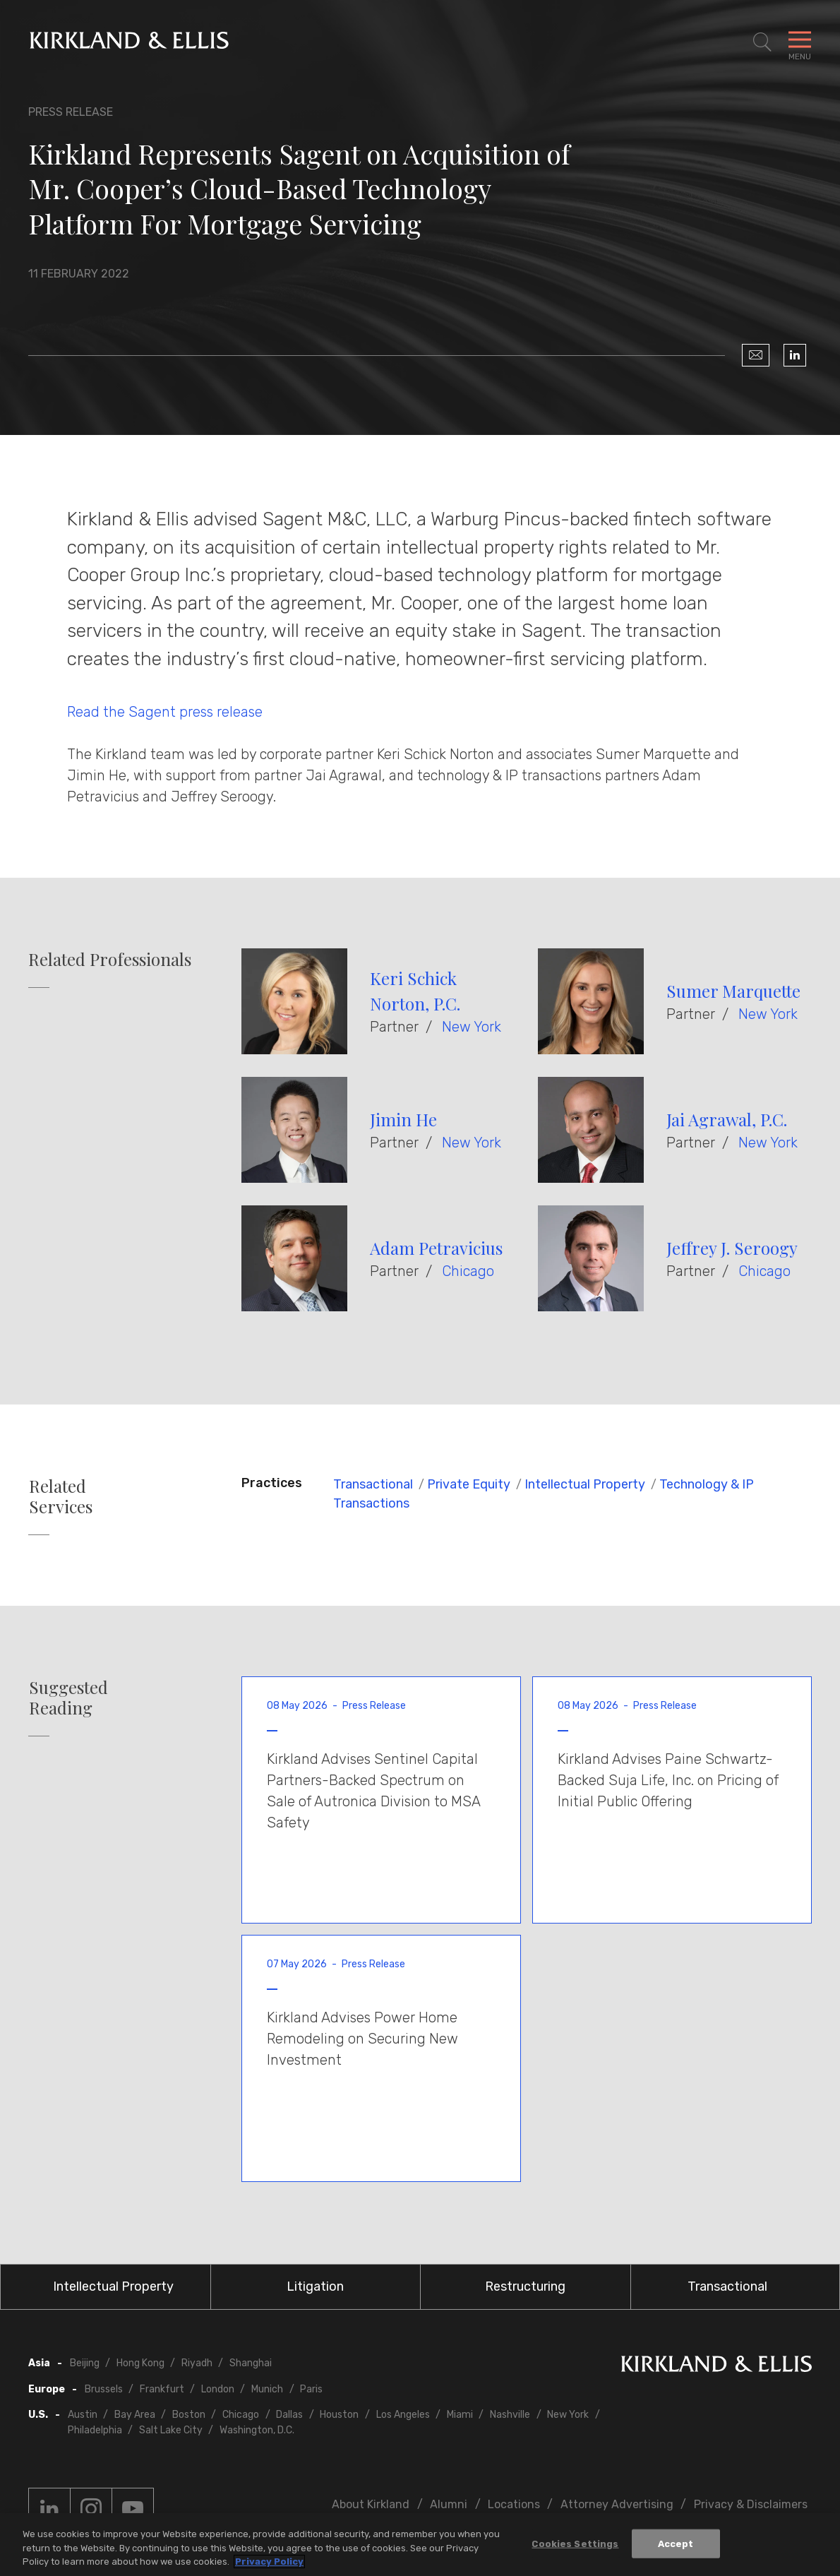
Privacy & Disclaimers (751, 2504)
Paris (311, 2389)
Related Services (60, 1496)
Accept (676, 2544)
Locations (514, 2504)
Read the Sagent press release (165, 711)
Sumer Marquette (733, 990)
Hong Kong (140, 2363)
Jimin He (403, 1119)
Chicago (468, 1271)
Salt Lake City (171, 2430)
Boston (188, 2415)
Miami (460, 2415)
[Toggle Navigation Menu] (800, 42)
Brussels (104, 2389)
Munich (267, 2389)
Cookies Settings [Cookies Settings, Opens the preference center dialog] (575, 2544)
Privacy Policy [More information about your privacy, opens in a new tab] (269, 2562)
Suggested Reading (68, 1697)
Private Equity (468, 1484)
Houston (339, 2415)
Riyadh (196, 2363)
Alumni (448, 2504)
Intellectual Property (584, 1484)
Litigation (315, 2286)
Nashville (510, 2415)
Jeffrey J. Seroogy (732, 1247)
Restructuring (525, 2286)
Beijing (85, 2363)
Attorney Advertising (616, 2504)
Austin (82, 2415)
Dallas (289, 2415)
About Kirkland (370, 2504)
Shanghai (250, 2363)
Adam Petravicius (436, 1247)
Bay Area (134, 2415)
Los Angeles (403, 2415)
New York (471, 1026)
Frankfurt (162, 2389)
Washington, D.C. (257, 2430)
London (217, 2389)
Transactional (373, 1484)
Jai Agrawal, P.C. (726, 1119)
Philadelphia (95, 2430)
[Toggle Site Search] (762, 42)
